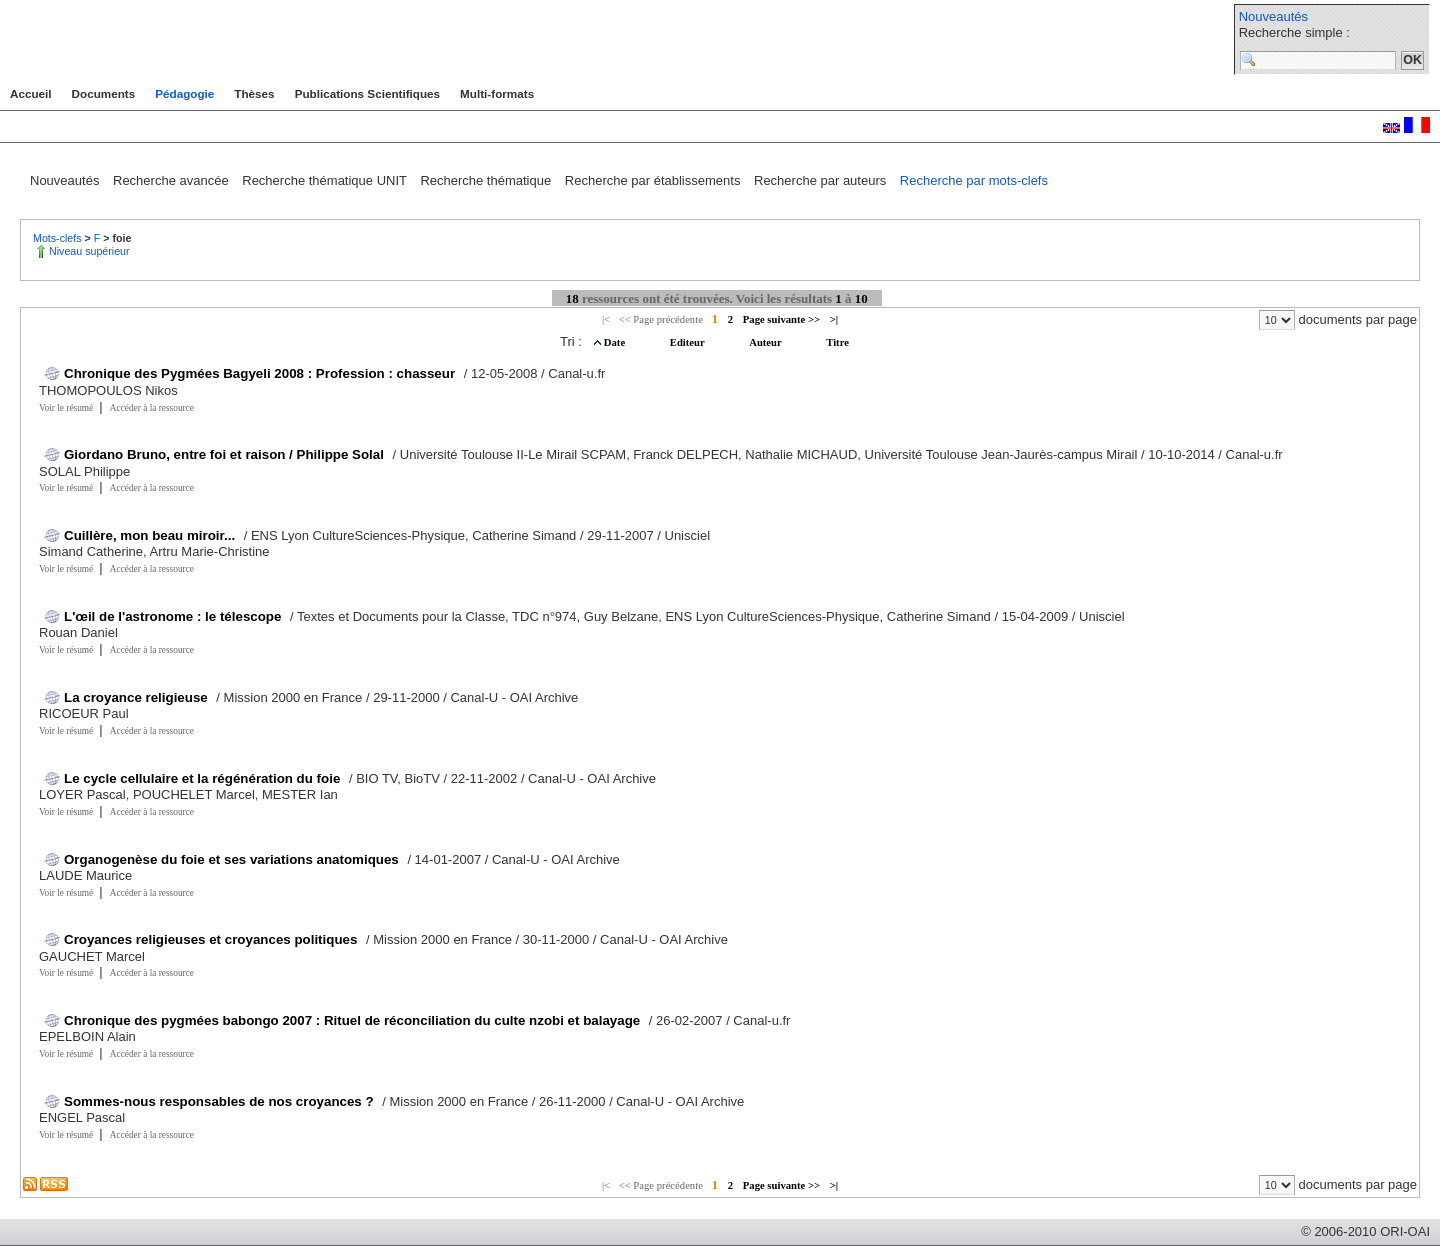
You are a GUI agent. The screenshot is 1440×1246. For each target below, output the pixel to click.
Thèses (254, 93)
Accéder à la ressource (152, 408)
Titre (837, 342)
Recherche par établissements (654, 180)
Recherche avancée (172, 180)
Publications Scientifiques (367, 93)
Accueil (31, 93)
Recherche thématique (487, 180)
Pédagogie (184, 93)
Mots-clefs (59, 238)
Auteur (766, 342)
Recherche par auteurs (822, 180)
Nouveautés (1273, 16)
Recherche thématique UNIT (326, 180)
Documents (104, 93)
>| (834, 319)
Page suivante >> (781, 319)
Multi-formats (497, 93)
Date (616, 342)
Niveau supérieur (89, 251)
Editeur (688, 342)
